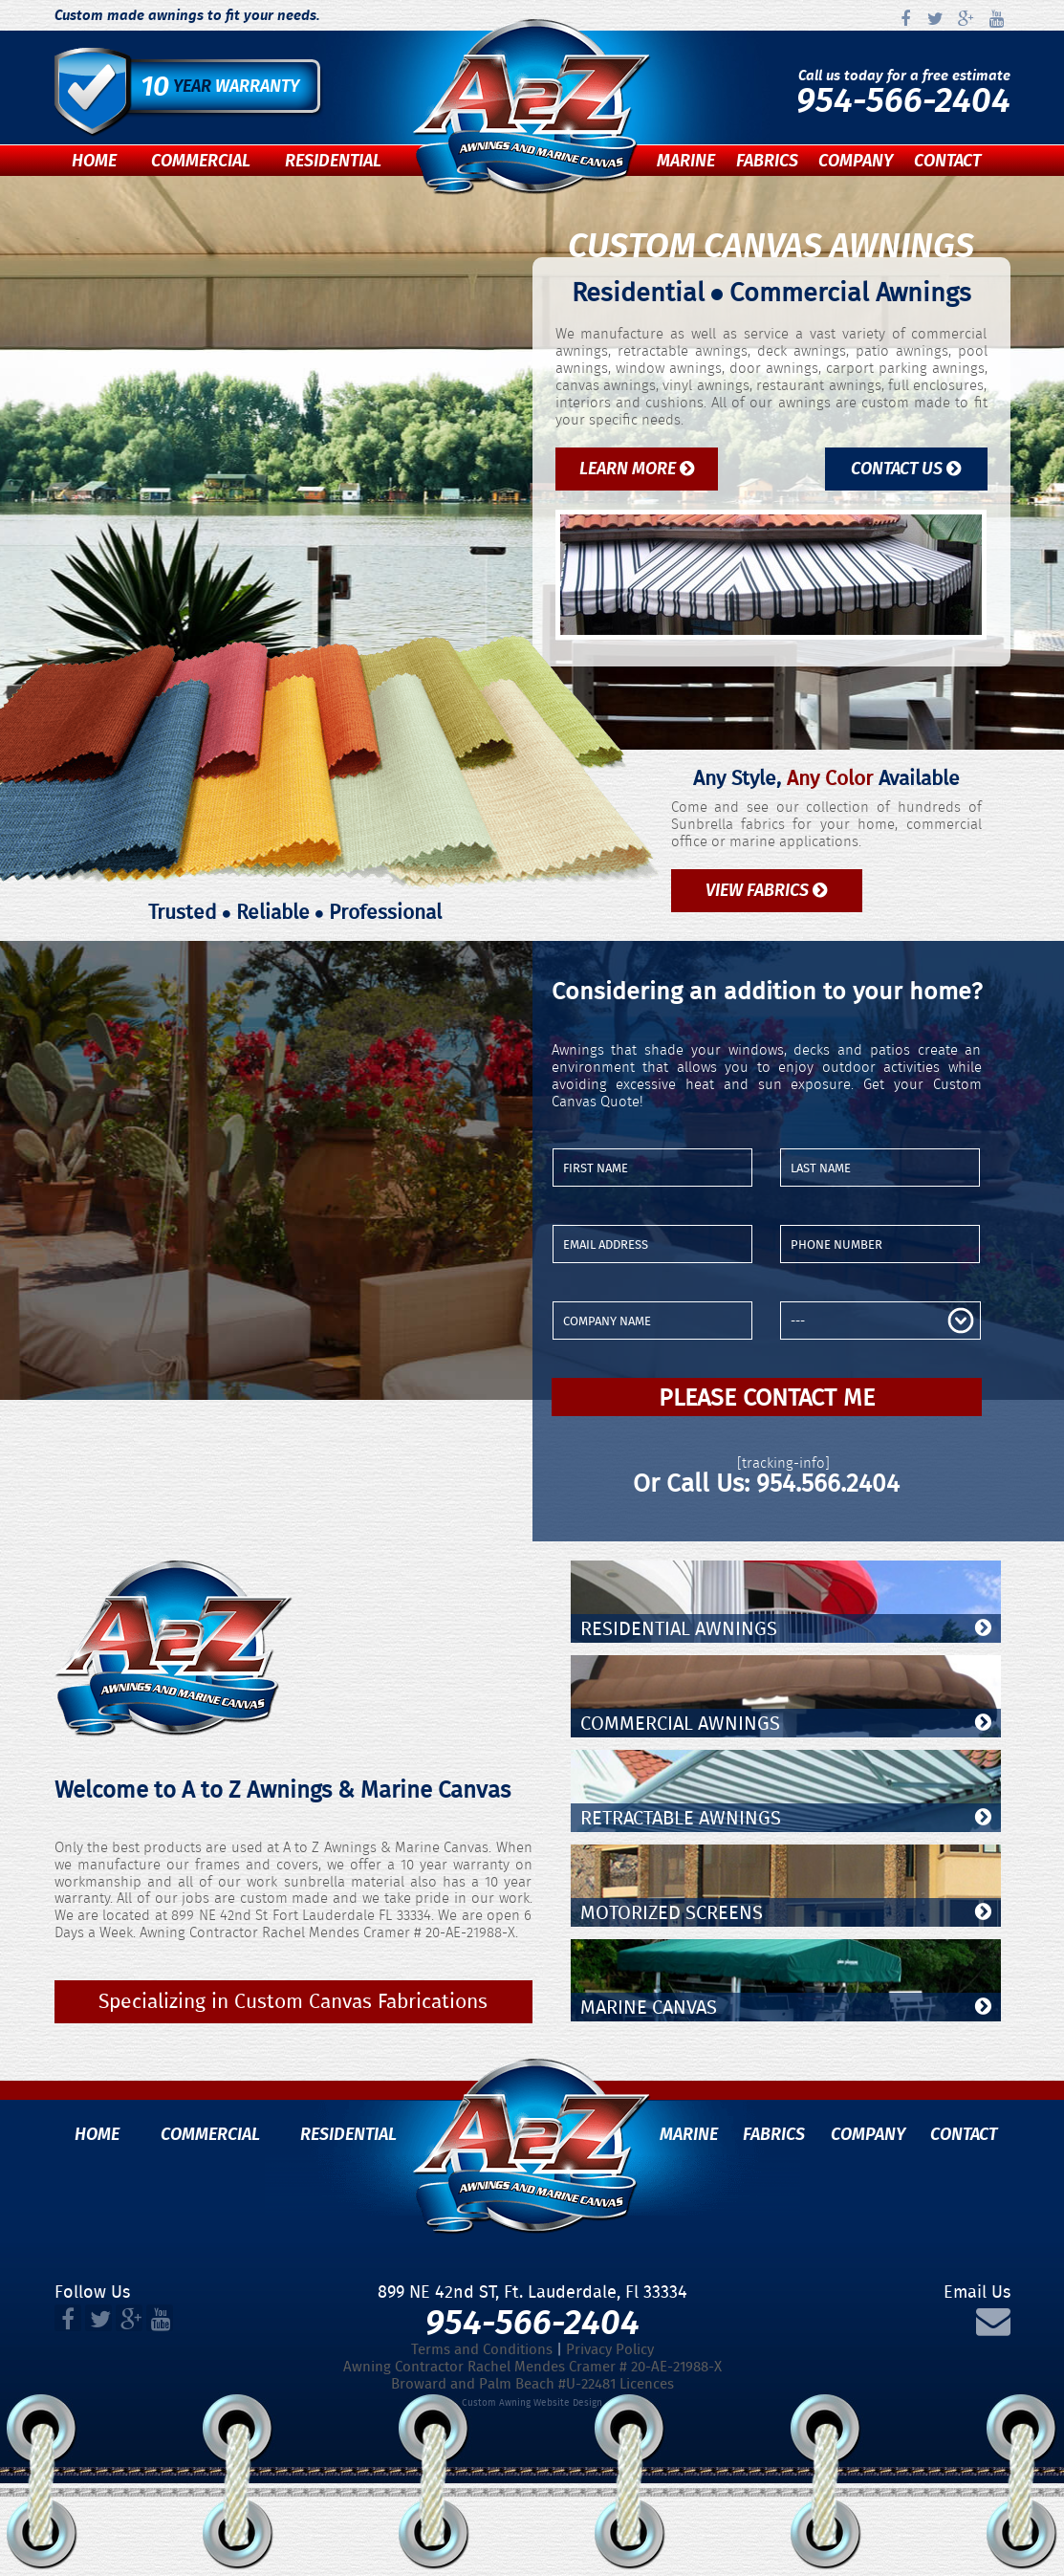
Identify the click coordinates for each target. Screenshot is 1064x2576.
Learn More (636, 468)
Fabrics (767, 160)
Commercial (200, 160)
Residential (333, 160)
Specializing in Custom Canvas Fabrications (293, 2001)
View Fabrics (766, 890)
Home (94, 160)
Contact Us (906, 468)
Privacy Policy (610, 2349)
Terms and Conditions (482, 2349)
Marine (686, 160)
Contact (947, 160)
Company (855, 160)
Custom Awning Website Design (532, 2403)
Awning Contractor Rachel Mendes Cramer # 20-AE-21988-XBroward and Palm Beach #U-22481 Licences (532, 2375)
